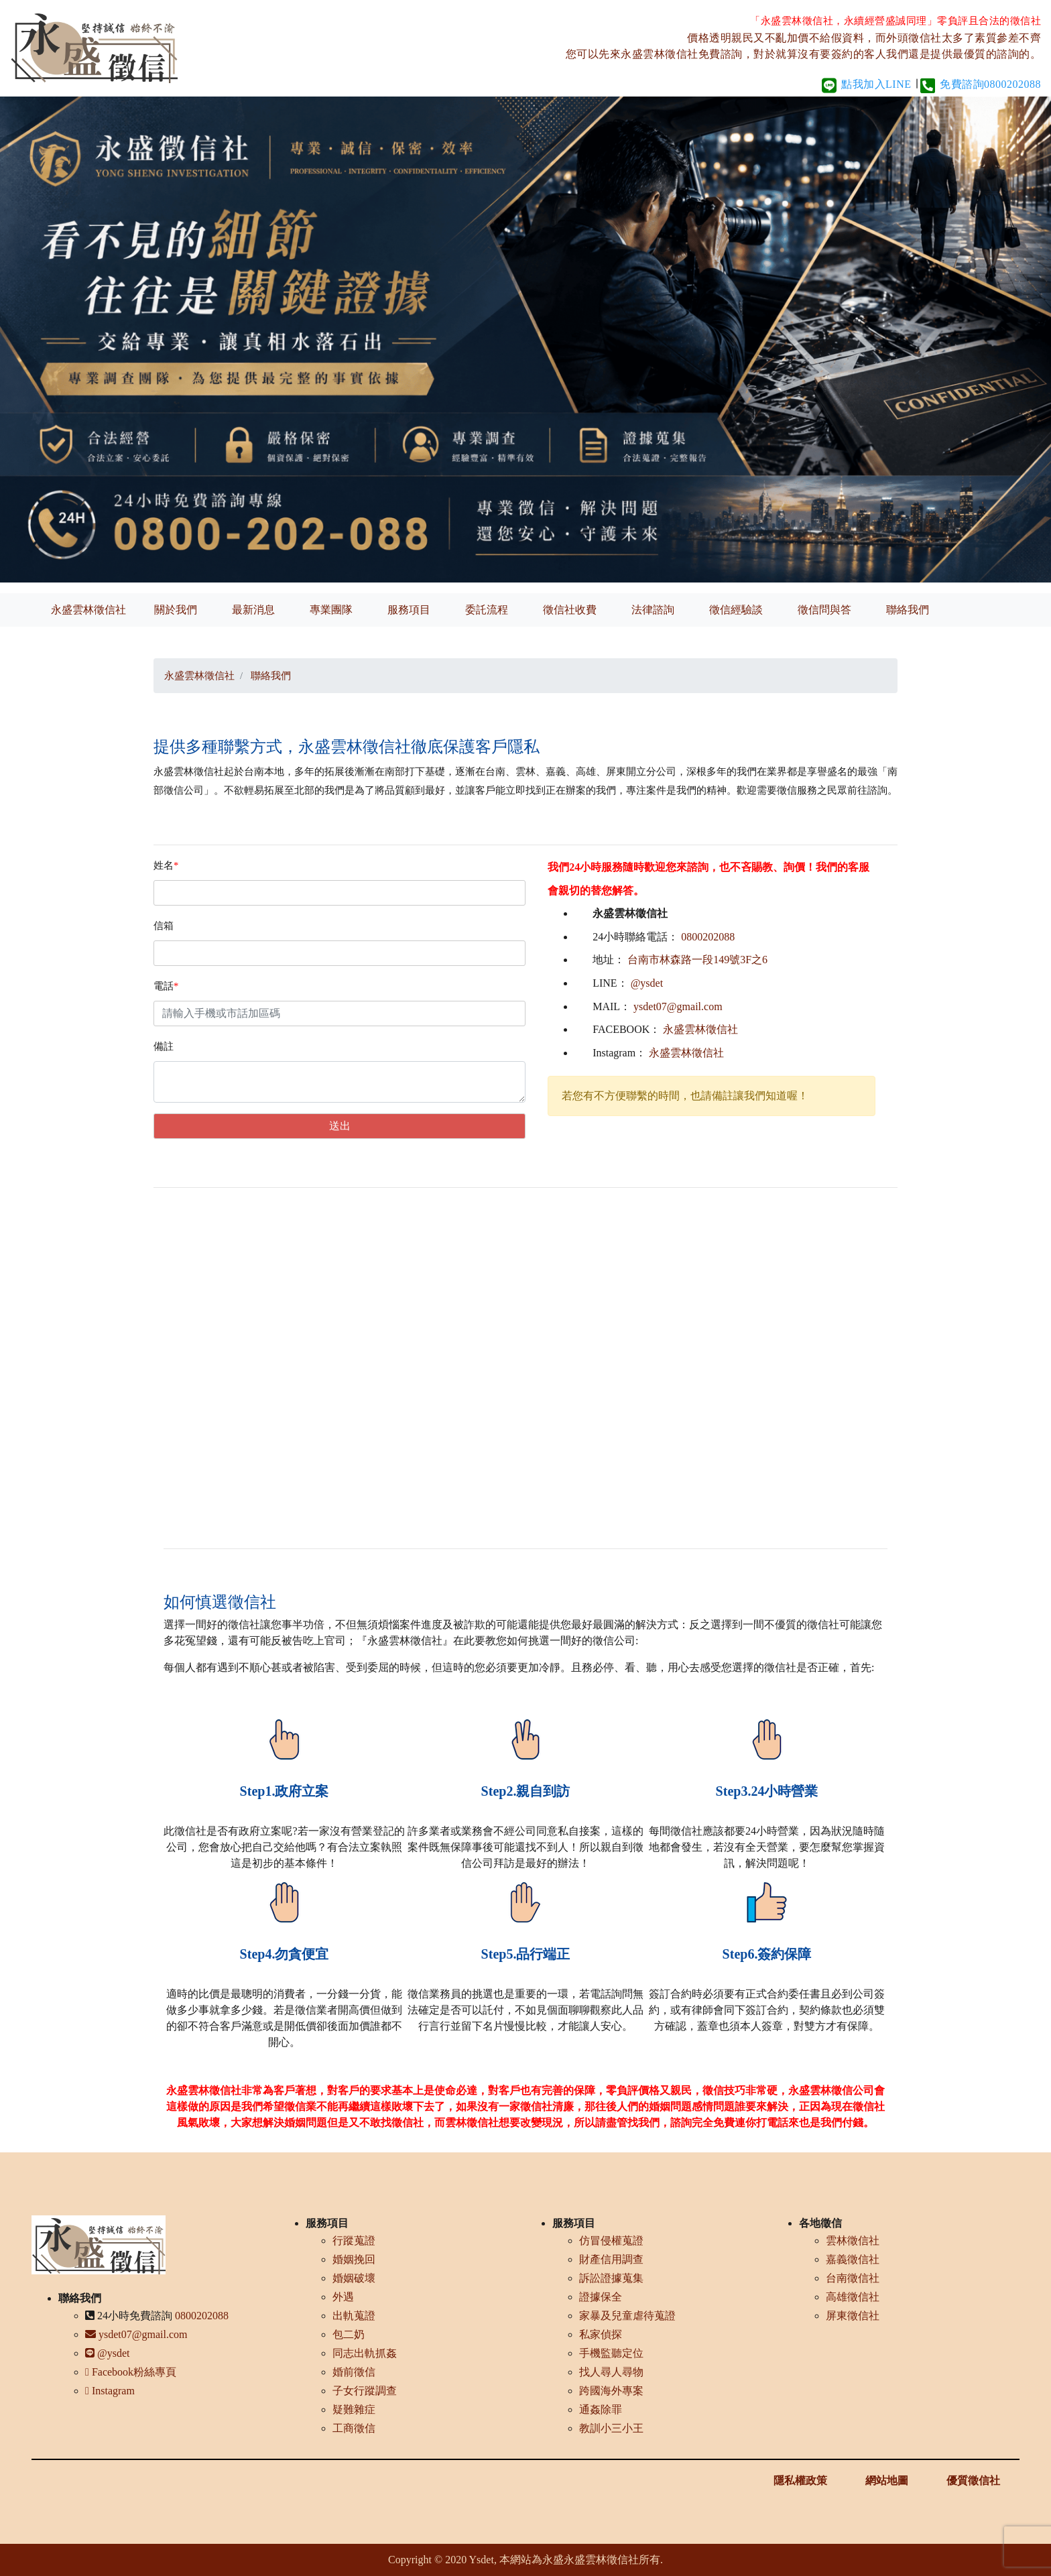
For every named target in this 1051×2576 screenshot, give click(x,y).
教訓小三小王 (611, 2428)
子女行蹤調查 (364, 2390)
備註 (163, 1046)
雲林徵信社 (852, 2240)
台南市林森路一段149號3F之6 (697, 959)
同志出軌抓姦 (364, 2353)
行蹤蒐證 (353, 2240)
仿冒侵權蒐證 (611, 2240)
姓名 (165, 865)
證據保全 (600, 2297)
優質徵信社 (973, 2480)
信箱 (163, 925)
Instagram (110, 2390)
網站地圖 (886, 2480)
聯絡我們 (907, 609)
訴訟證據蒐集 (611, 2278)
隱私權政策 (800, 2480)
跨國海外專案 (611, 2390)
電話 (165, 986)
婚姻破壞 (353, 2278)
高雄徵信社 (852, 2297)
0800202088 (708, 936)
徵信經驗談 (736, 609)
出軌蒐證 (353, 2315)
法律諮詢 (652, 609)
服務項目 (408, 609)
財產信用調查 (611, 2259)
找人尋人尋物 (611, 2372)
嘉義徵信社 (852, 2259)
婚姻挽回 (353, 2259)
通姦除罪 (600, 2409)
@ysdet (647, 983)
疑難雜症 (353, 2409)
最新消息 (253, 609)
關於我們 (175, 609)
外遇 (343, 2297)
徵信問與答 (824, 609)
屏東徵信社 (852, 2315)
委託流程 (486, 609)
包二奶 (348, 2334)
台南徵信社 (852, 2278)
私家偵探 (600, 2334)
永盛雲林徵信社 (88, 609)
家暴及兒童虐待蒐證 (627, 2315)
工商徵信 (353, 2428)
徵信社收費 (570, 609)
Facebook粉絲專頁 (130, 2372)
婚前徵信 (353, 2372)
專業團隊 (331, 609)
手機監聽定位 (611, 2353)
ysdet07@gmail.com (678, 1006)
